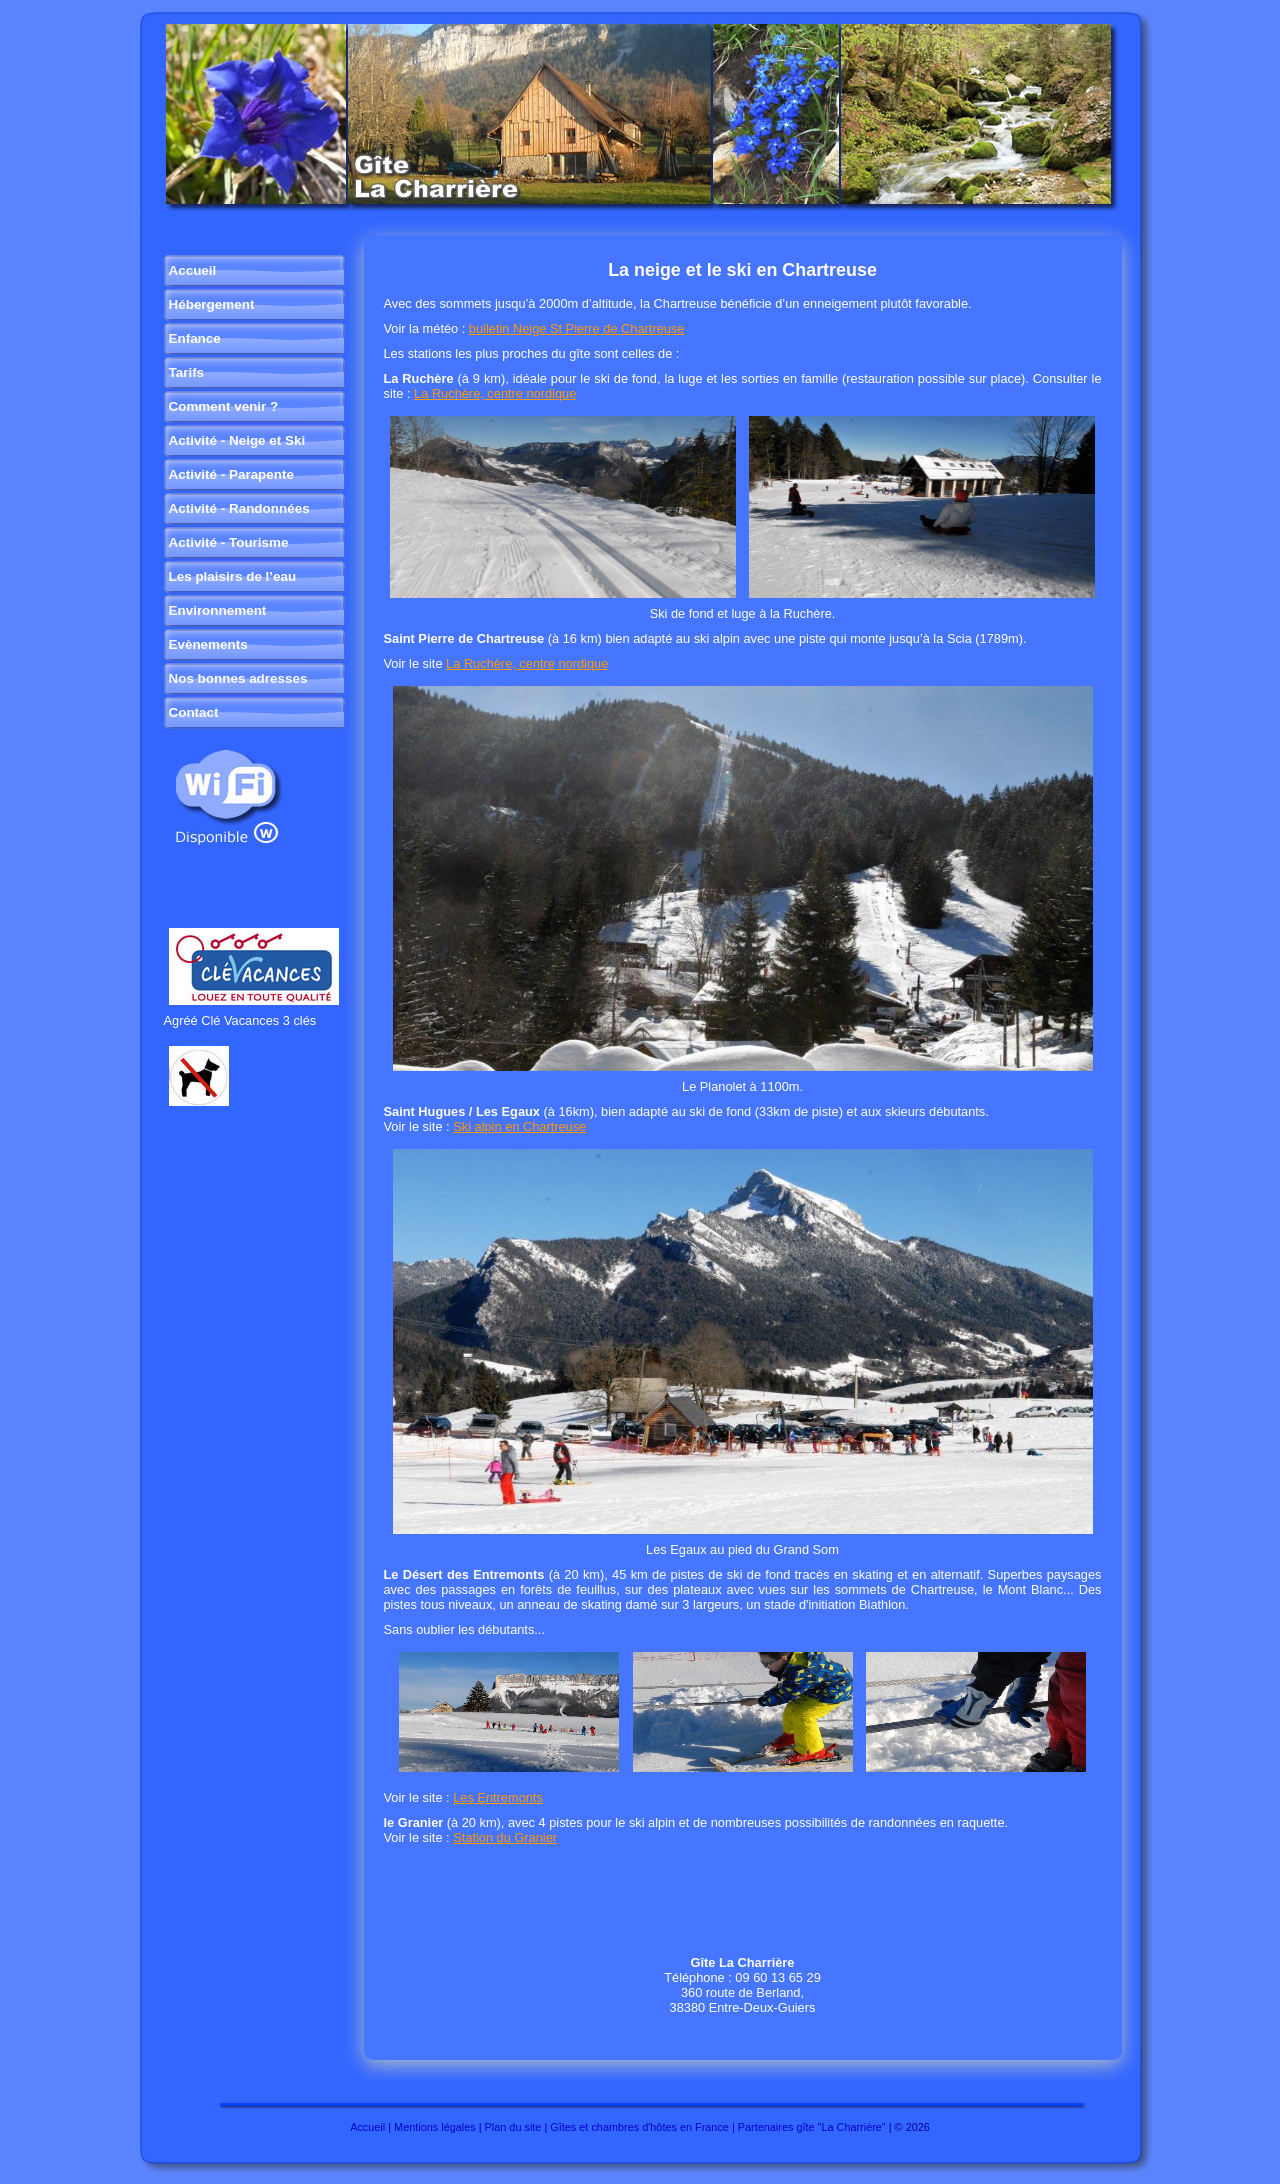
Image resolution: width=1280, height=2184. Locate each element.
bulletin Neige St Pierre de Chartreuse (577, 328)
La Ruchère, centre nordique (495, 393)
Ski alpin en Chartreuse (519, 1126)
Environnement (218, 610)
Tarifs (187, 372)
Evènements (208, 644)
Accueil (193, 270)
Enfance (195, 338)
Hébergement (212, 304)
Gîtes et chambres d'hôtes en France (639, 2127)
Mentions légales (435, 2127)
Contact (194, 712)
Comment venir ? (224, 406)
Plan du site (513, 2127)
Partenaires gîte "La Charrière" (812, 2127)
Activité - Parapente (231, 474)
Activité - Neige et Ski (237, 440)
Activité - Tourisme (229, 542)
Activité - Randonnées (239, 508)
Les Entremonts (498, 1797)
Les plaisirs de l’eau (233, 576)
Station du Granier (505, 1837)
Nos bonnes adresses (238, 678)
